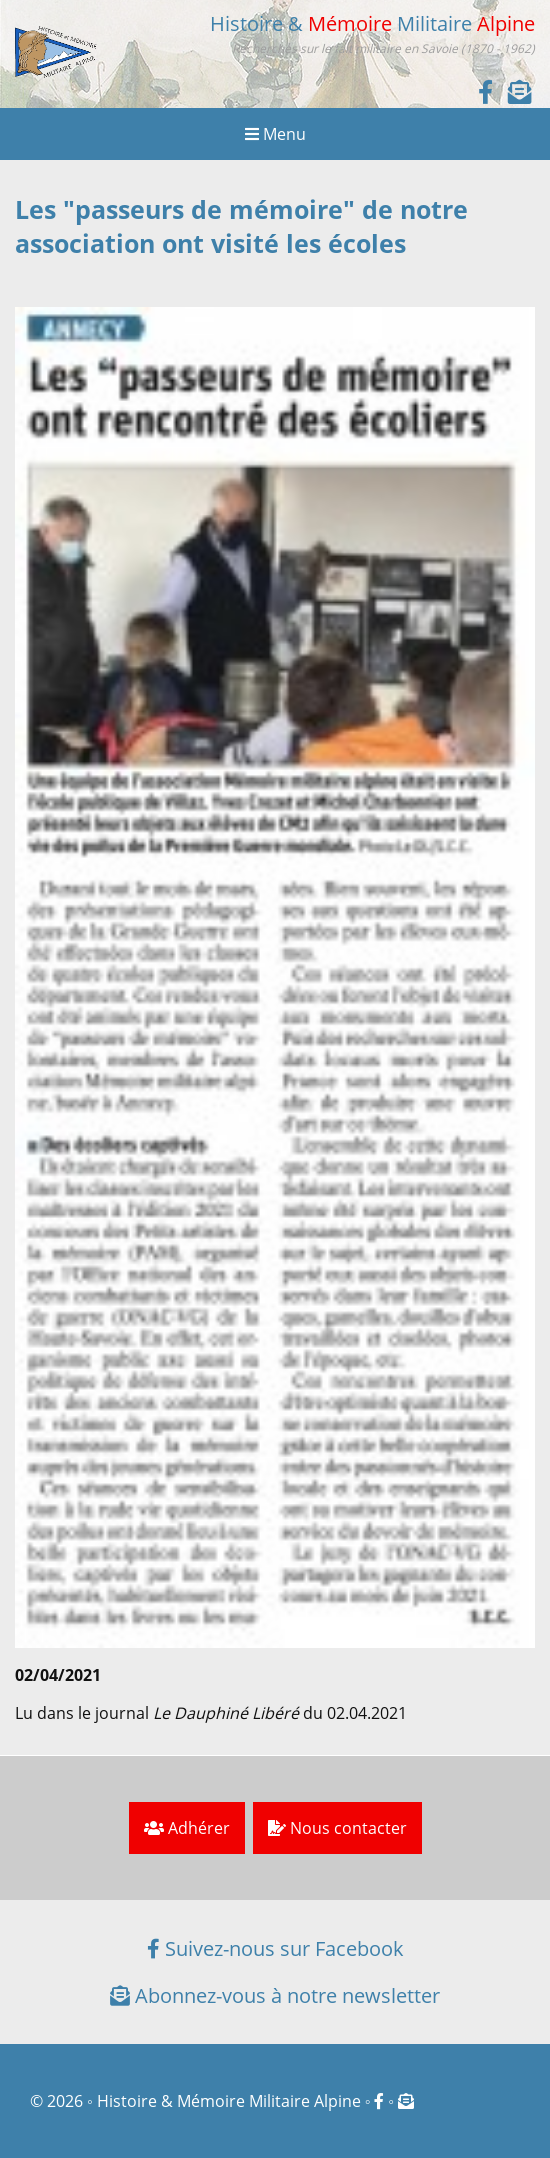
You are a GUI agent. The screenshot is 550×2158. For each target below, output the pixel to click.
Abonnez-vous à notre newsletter (275, 1995)
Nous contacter (337, 1828)
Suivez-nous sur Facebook (275, 1948)
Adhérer (187, 1828)
